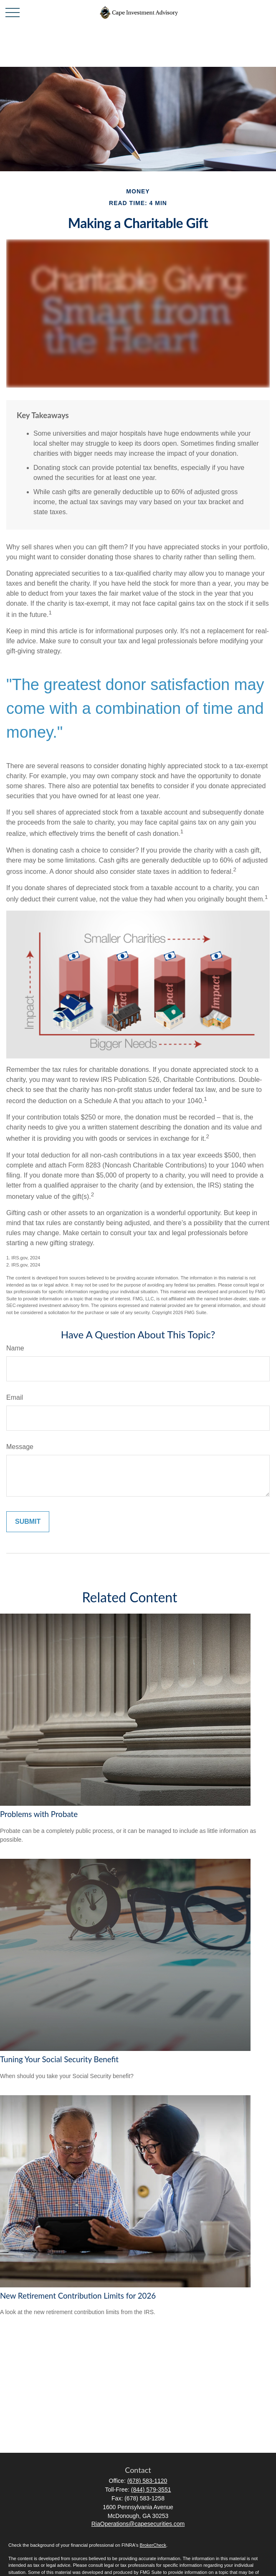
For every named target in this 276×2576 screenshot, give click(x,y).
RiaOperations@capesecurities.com (138, 2523)
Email (14, 1397)
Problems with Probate (39, 1814)
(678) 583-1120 (147, 2480)
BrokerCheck (153, 2545)
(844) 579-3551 (151, 2489)
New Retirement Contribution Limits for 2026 (78, 2295)
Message (19, 1446)
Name (15, 1348)
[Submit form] (27, 1521)
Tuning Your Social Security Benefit (59, 2059)
